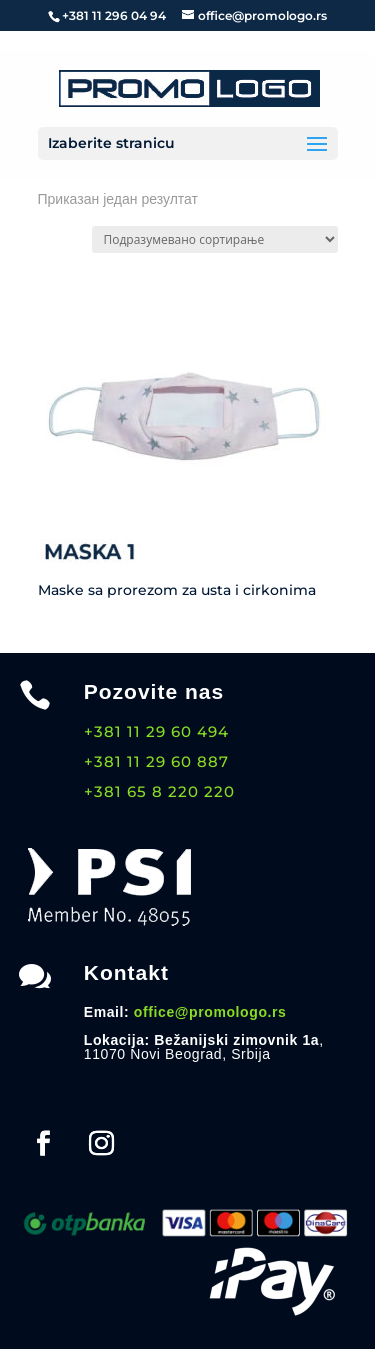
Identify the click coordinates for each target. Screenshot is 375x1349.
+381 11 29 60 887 (156, 761)
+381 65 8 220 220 (159, 791)
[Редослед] (215, 239)
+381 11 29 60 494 (156, 731)
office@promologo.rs (210, 1012)
